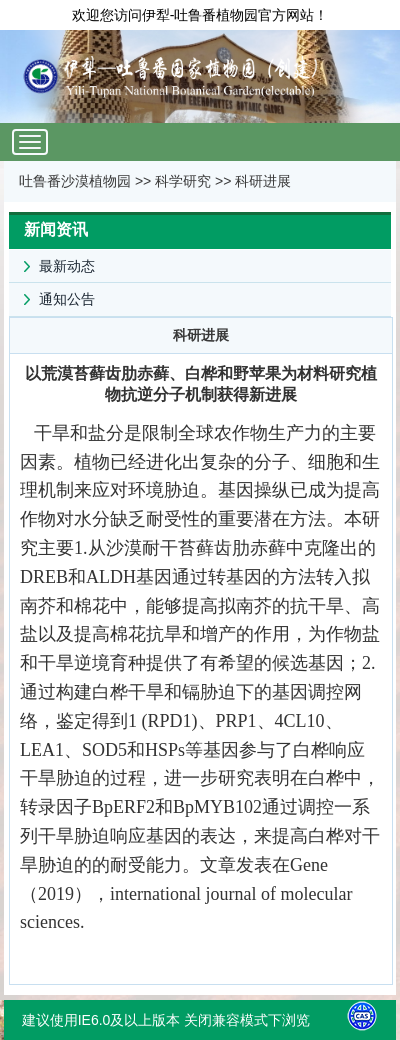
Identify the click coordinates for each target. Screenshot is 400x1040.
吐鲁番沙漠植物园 (75, 181)
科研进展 (263, 181)
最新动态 (52, 262)
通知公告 (52, 295)
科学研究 (183, 181)
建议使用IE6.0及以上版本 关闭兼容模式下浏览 (166, 1020)
